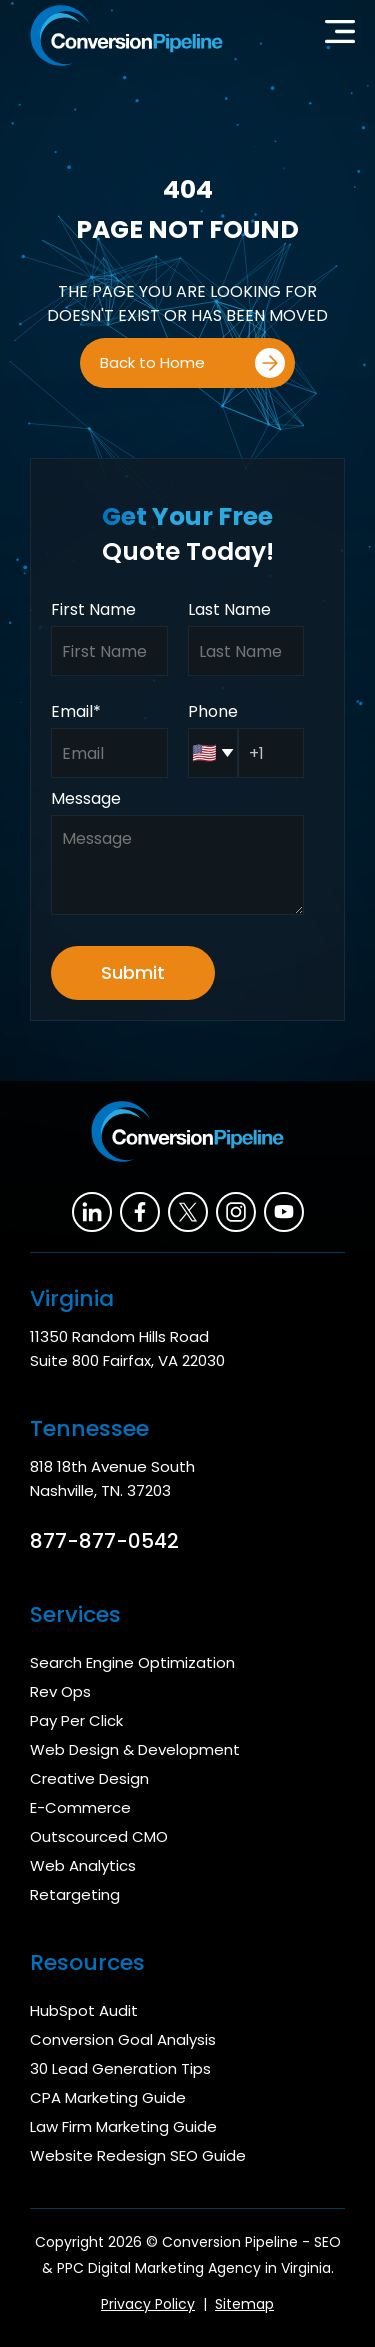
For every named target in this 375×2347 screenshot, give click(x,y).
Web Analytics (83, 1865)
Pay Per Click (76, 1720)
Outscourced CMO (99, 1836)
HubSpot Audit (84, 2010)
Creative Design (89, 1778)
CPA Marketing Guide (108, 2097)
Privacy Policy (148, 2304)
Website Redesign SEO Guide (138, 2155)
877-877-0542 (104, 1541)
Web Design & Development (135, 1749)
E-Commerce (80, 1807)
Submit (133, 972)
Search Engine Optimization (132, 1662)
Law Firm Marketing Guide (123, 2126)
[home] (121, 35)
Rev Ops (60, 1691)
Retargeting (75, 1894)
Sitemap (244, 2304)
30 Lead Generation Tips (120, 2068)
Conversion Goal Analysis (123, 2039)
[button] (340, 36)
